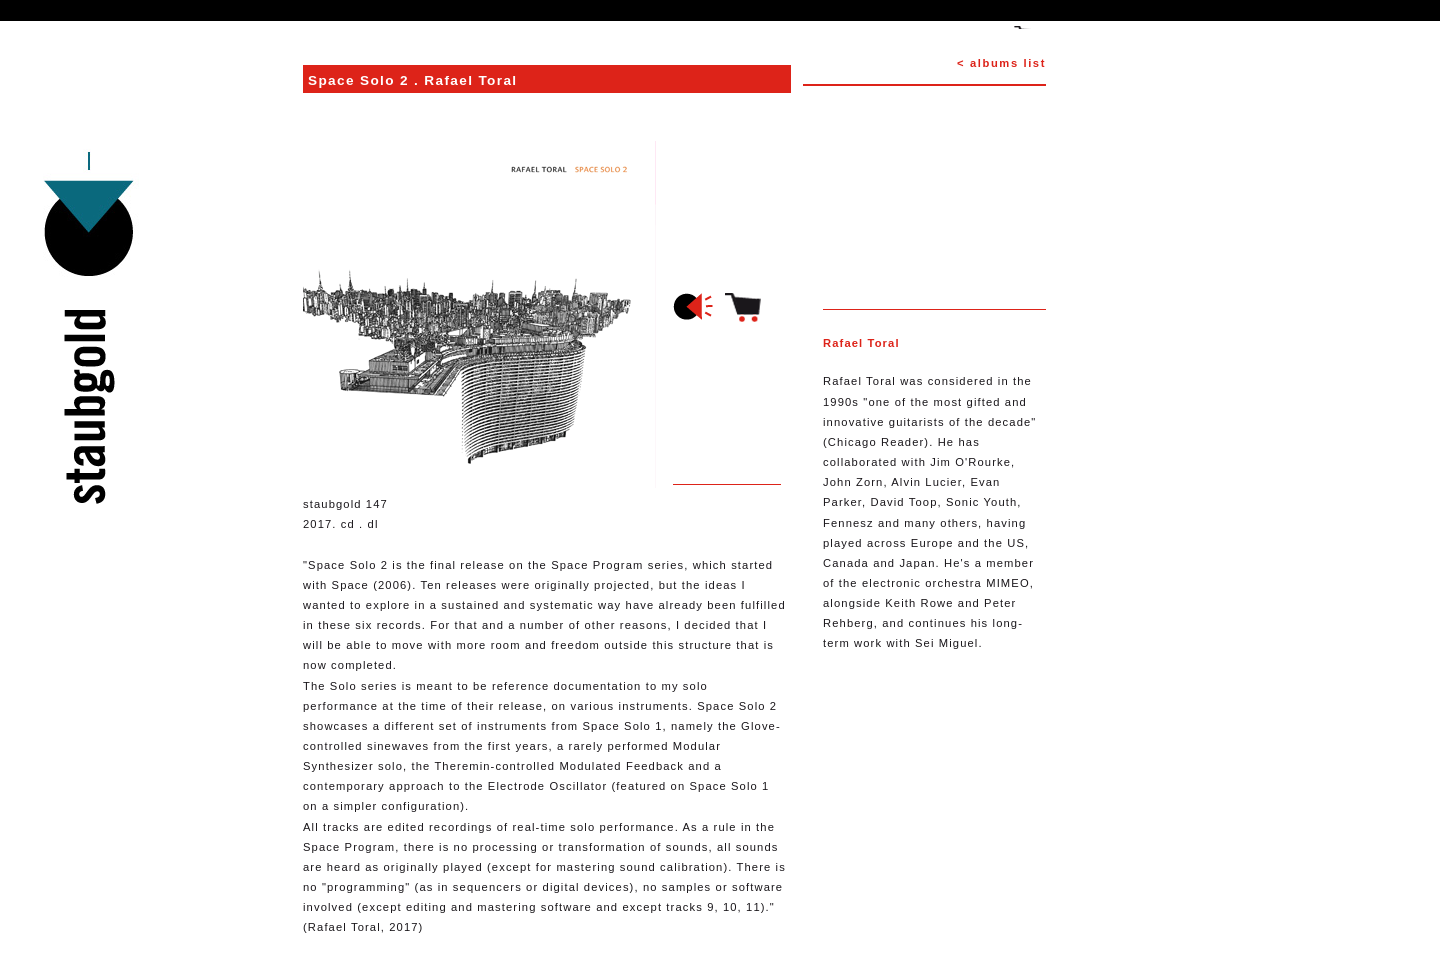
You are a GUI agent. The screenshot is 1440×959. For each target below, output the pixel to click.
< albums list (1001, 63)
